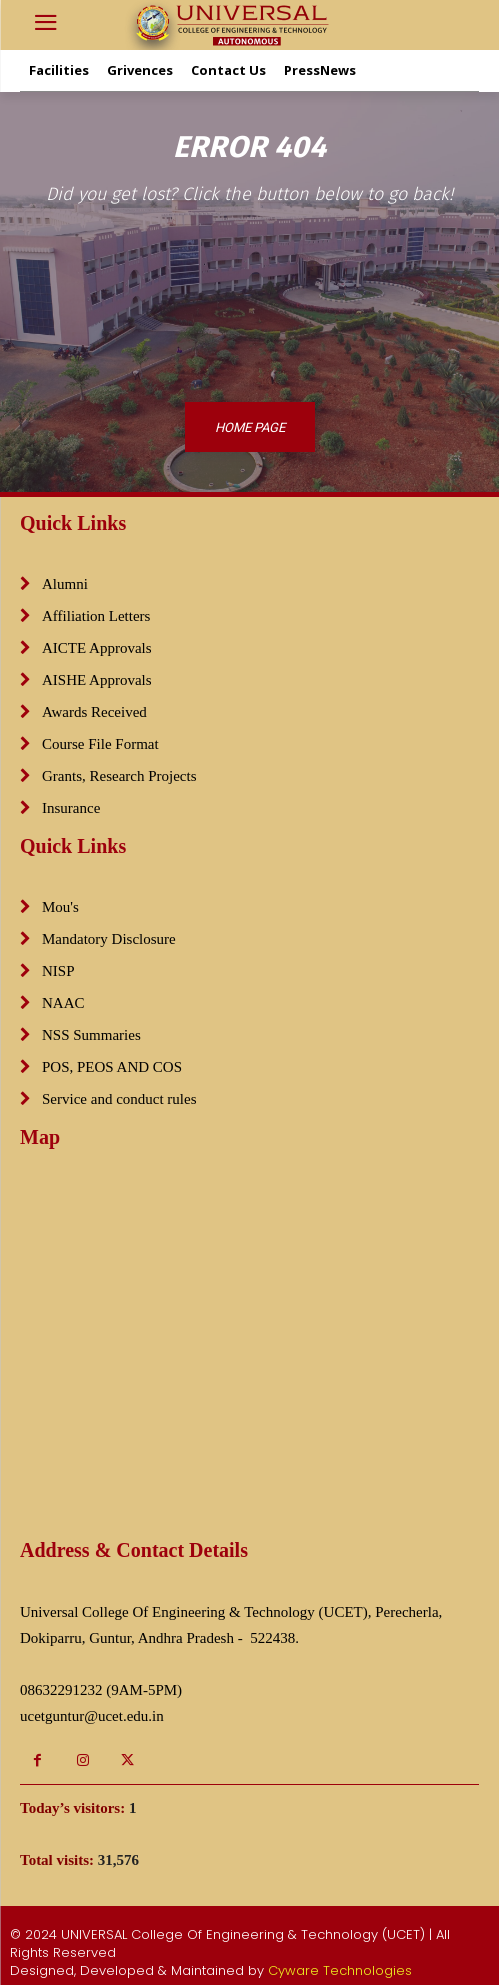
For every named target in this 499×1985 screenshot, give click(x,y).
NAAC (63, 1003)
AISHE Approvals (97, 680)
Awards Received (94, 712)
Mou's (60, 907)
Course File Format (100, 744)
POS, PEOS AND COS (112, 1067)
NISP (58, 971)
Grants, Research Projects (119, 776)
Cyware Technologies (340, 1970)
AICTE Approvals (97, 648)
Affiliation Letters (96, 616)
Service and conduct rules (119, 1099)
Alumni (65, 584)
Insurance (71, 808)
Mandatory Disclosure (109, 939)
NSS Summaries (91, 1035)
